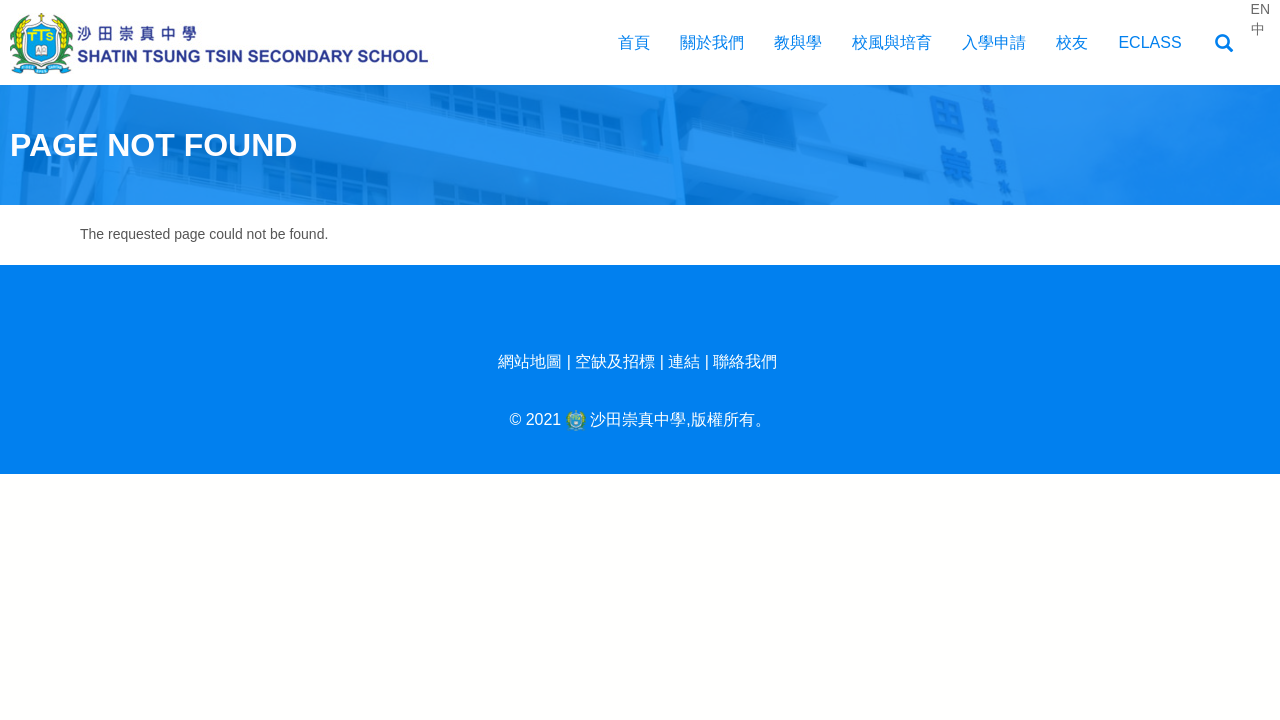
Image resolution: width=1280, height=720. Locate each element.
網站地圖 (530, 361)
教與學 (798, 42)
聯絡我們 (745, 361)
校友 (1072, 42)
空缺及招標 (615, 361)
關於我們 (712, 42)
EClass (1149, 42)
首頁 (634, 42)
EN (1260, 9)
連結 (684, 361)
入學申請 (994, 42)
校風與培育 (892, 42)
